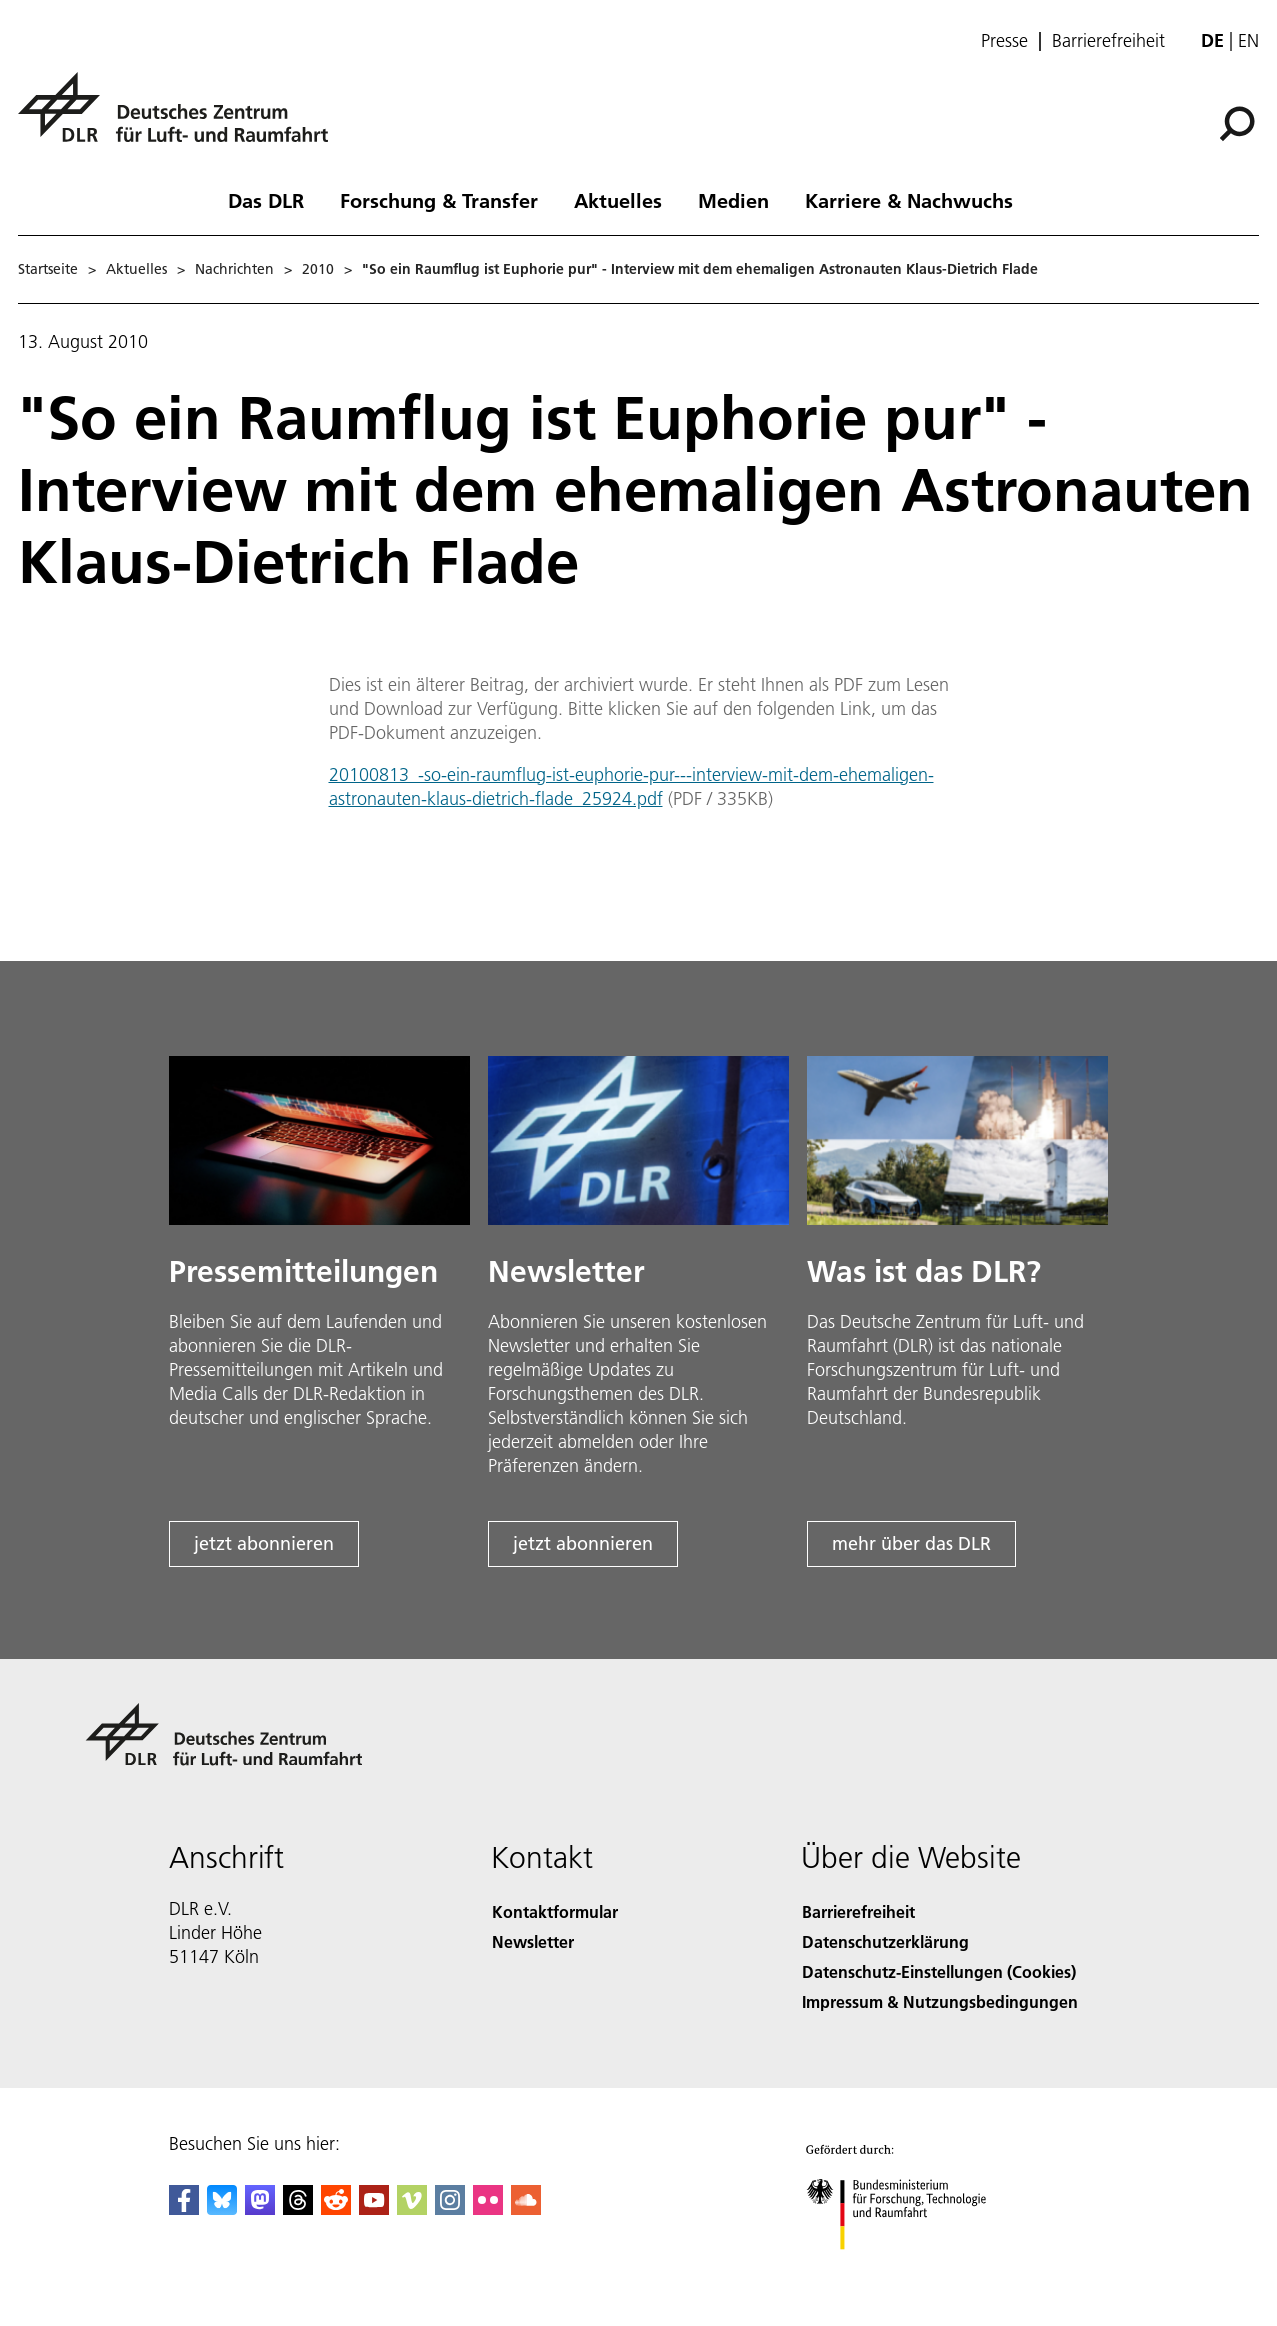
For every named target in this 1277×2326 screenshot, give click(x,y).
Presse (1004, 41)
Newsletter (533, 1941)
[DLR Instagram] (450, 2208)
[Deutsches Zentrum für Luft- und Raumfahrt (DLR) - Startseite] (181, 118)
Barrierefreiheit (1108, 41)
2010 (318, 269)
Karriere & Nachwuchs (909, 200)
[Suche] (1237, 124)
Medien (733, 200)
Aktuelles (618, 200)
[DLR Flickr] (488, 2208)
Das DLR (266, 200)
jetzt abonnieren (264, 1543)
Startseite (48, 269)
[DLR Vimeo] (412, 2208)
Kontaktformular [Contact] (555, 1911)
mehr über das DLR (911, 1543)
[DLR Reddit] (336, 2208)
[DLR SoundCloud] (526, 2208)
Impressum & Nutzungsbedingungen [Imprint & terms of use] (940, 2001)
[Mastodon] (260, 2208)
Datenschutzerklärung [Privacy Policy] (885, 1941)
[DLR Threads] (298, 2208)
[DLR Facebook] (184, 2208)
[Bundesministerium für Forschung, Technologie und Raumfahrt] (916, 2269)
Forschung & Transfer (439, 200)
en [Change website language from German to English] (1248, 40)
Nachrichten (234, 269)
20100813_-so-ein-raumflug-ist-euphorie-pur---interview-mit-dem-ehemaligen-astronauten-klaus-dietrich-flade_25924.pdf (631, 786)
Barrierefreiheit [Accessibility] (858, 1911)
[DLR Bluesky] (222, 2208)
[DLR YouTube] (374, 2208)
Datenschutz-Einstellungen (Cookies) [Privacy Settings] (939, 1971)
